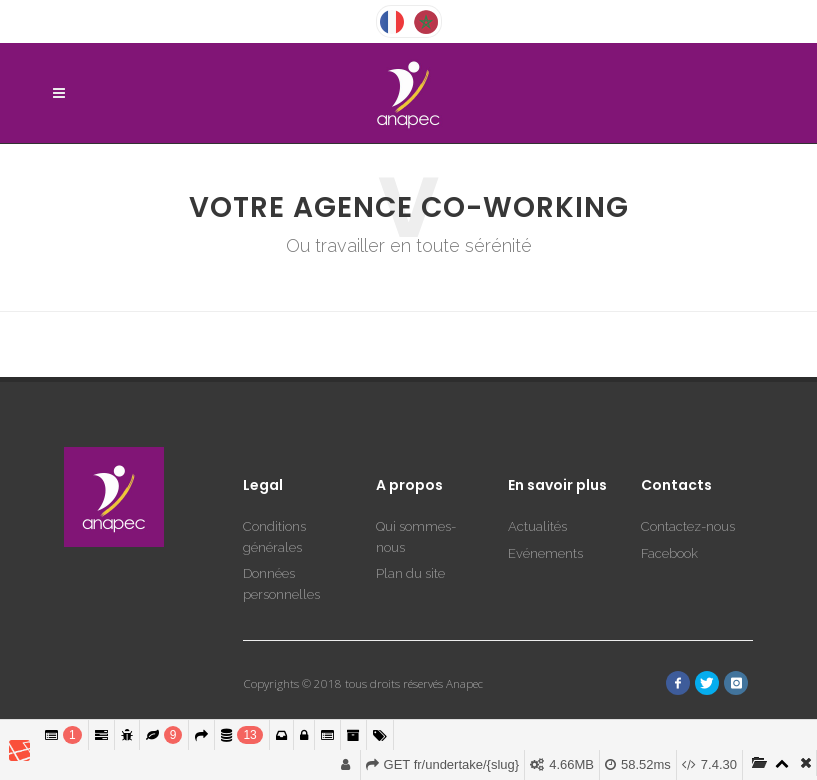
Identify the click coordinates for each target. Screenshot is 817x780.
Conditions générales (274, 477)
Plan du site (410, 513)
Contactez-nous (688, 466)
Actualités (537, 466)
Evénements (545, 493)
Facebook (669, 493)
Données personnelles (281, 524)
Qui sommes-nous (416, 477)
